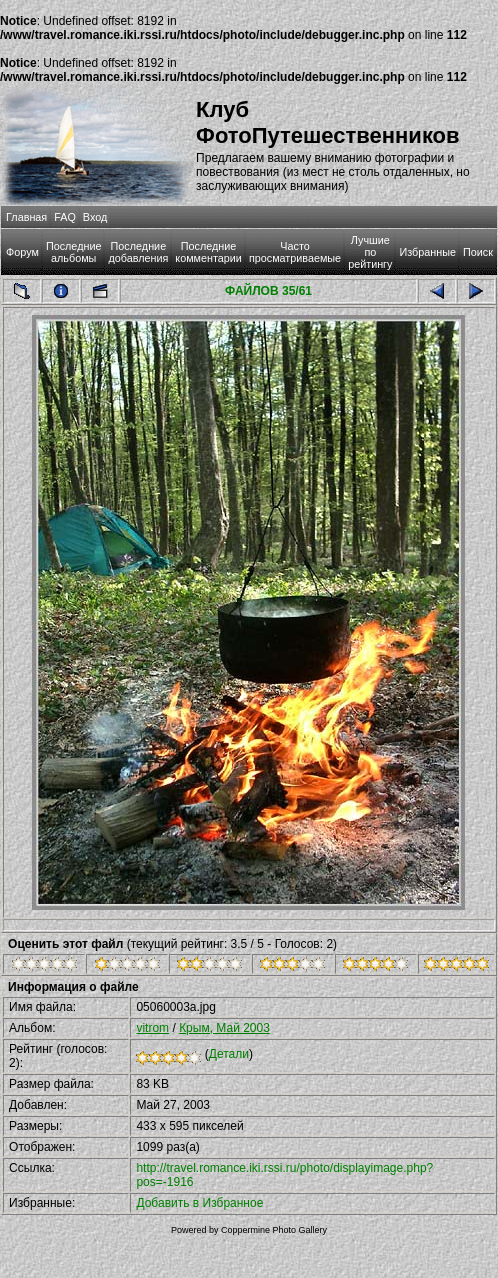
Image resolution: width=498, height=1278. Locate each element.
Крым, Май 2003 (224, 1028)
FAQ (65, 217)
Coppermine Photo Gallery (274, 1230)
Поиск (478, 252)
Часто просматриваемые (295, 252)
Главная (26, 217)
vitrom (152, 1028)
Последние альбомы (74, 252)
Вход (95, 217)
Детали (229, 1054)
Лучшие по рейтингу (370, 252)
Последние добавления (138, 252)
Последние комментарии (208, 252)
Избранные (427, 252)
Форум (22, 252)
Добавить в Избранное (199, 1203)
